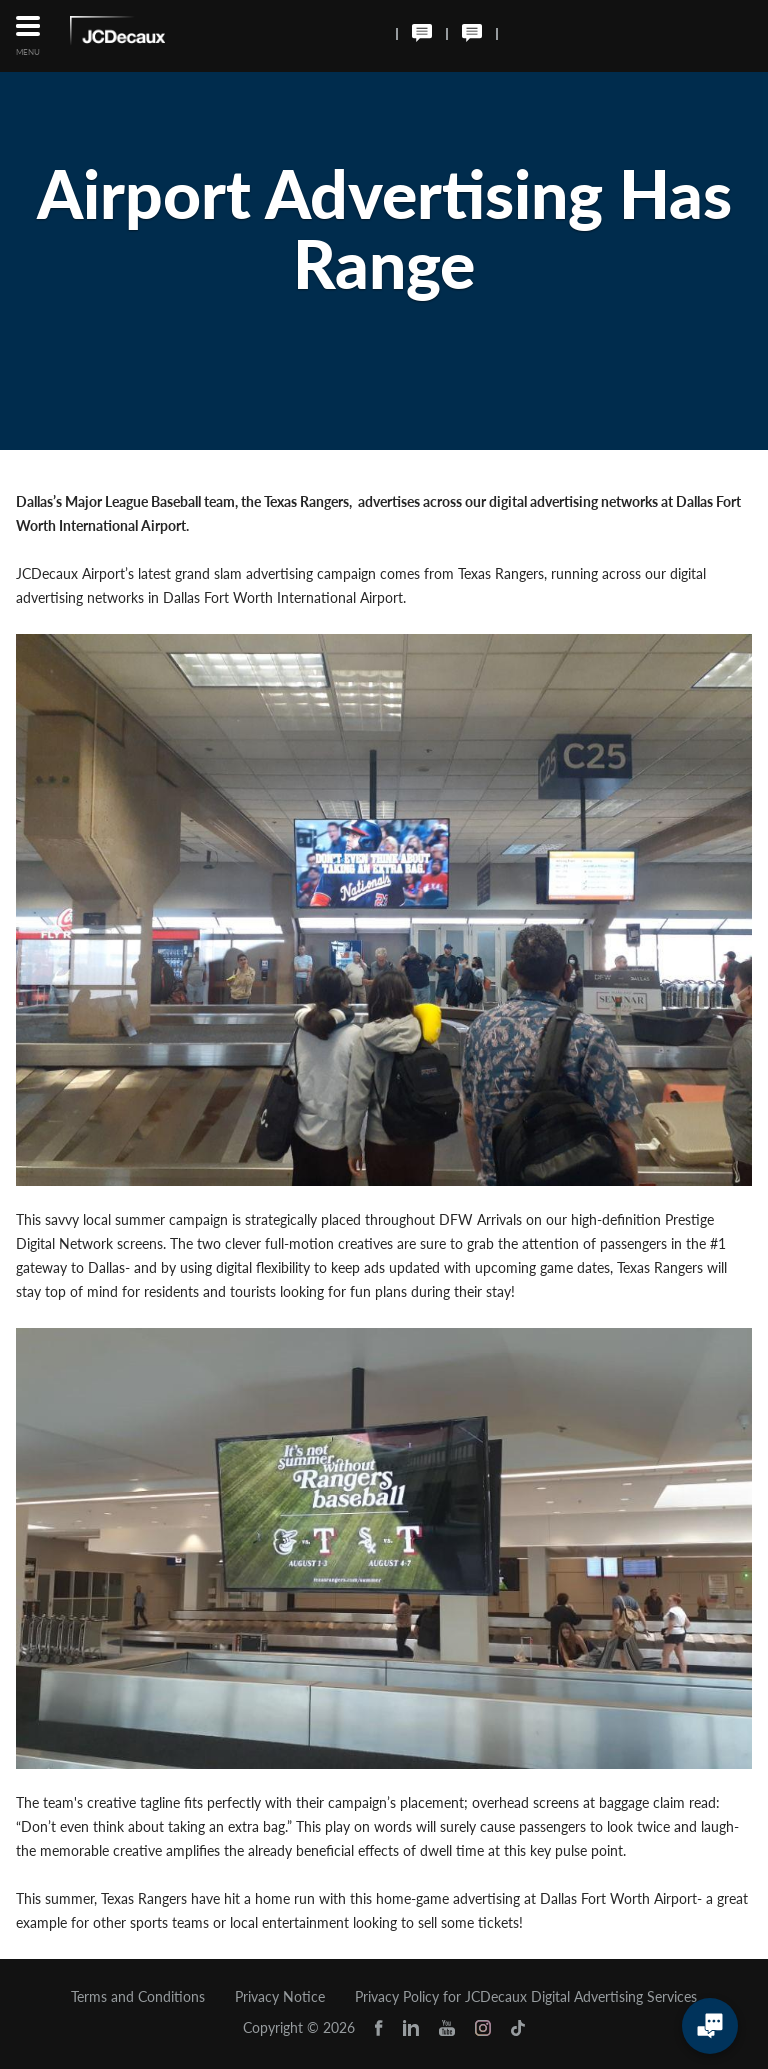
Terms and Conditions (138, 1997)
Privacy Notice (280, 1997)
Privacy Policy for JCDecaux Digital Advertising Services (526, 1997)
